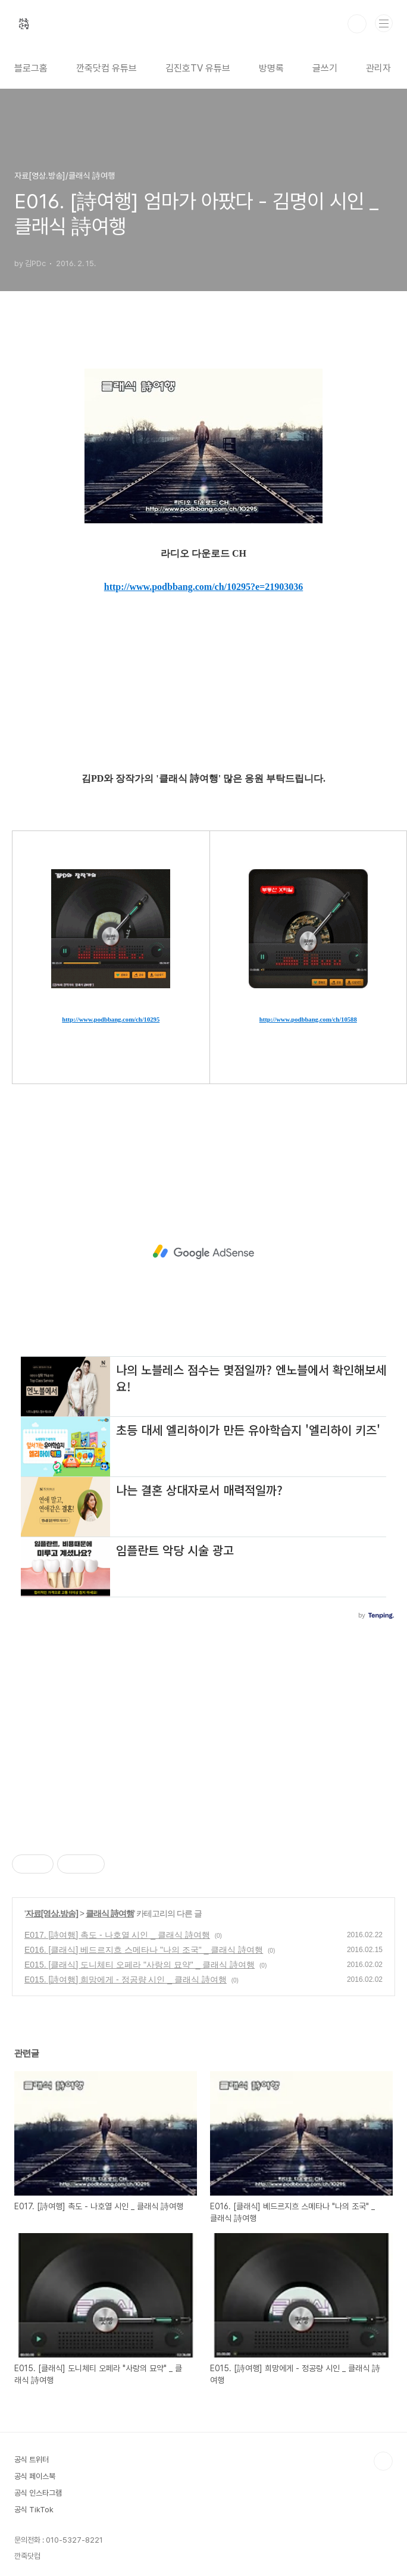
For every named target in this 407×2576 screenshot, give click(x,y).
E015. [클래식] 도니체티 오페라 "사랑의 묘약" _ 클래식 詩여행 (139, 1964)
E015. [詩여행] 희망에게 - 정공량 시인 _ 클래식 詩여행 (125, 1979)
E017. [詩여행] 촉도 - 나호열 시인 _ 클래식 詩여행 (117, 1935)
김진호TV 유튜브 (197, 68)
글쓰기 (324, 68)
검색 (357, 24)
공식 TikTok (34, 2509)
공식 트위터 (31, 2459)
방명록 (271, 68)
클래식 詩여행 (110, 1913)
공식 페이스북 (34, 2476)
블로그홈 (31, 68)
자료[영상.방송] (52, 1913)
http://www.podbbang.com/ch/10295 (110, 1019)
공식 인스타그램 (38, 2492)
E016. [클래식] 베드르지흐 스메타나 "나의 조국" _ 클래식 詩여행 (143, 1949)
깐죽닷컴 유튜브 (106, 68)
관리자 (378, 68)
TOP (383, 2461)
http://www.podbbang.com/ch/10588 (308, 1019)
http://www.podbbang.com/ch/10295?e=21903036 (203, 587)
